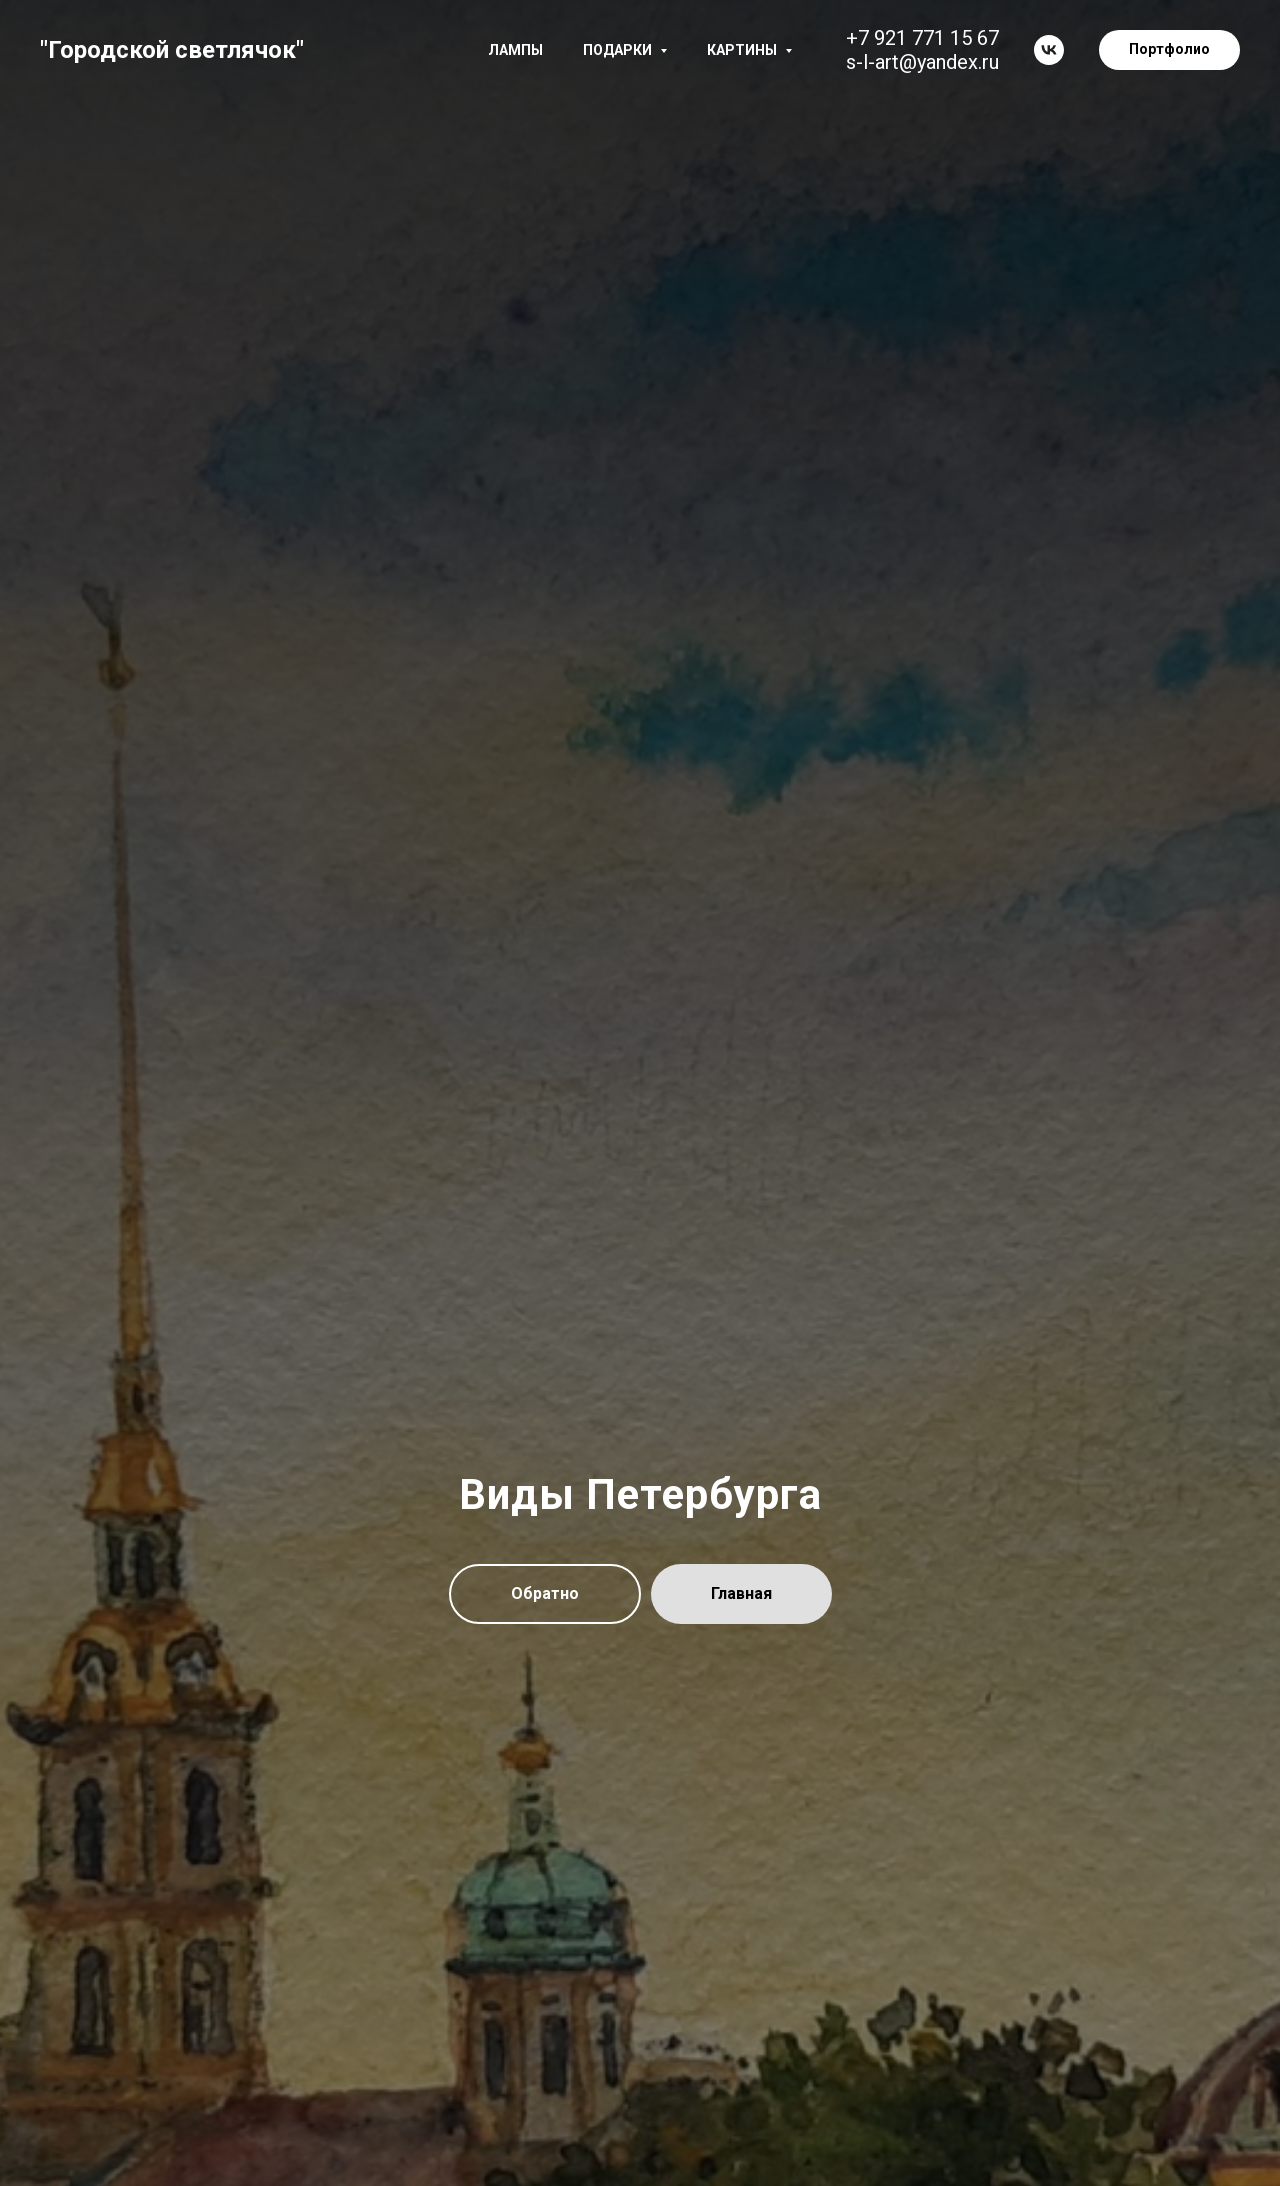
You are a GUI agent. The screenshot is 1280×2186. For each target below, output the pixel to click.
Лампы (515, 50)
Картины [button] (743, 50)
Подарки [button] (619, 50)
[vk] (1049, 50)
